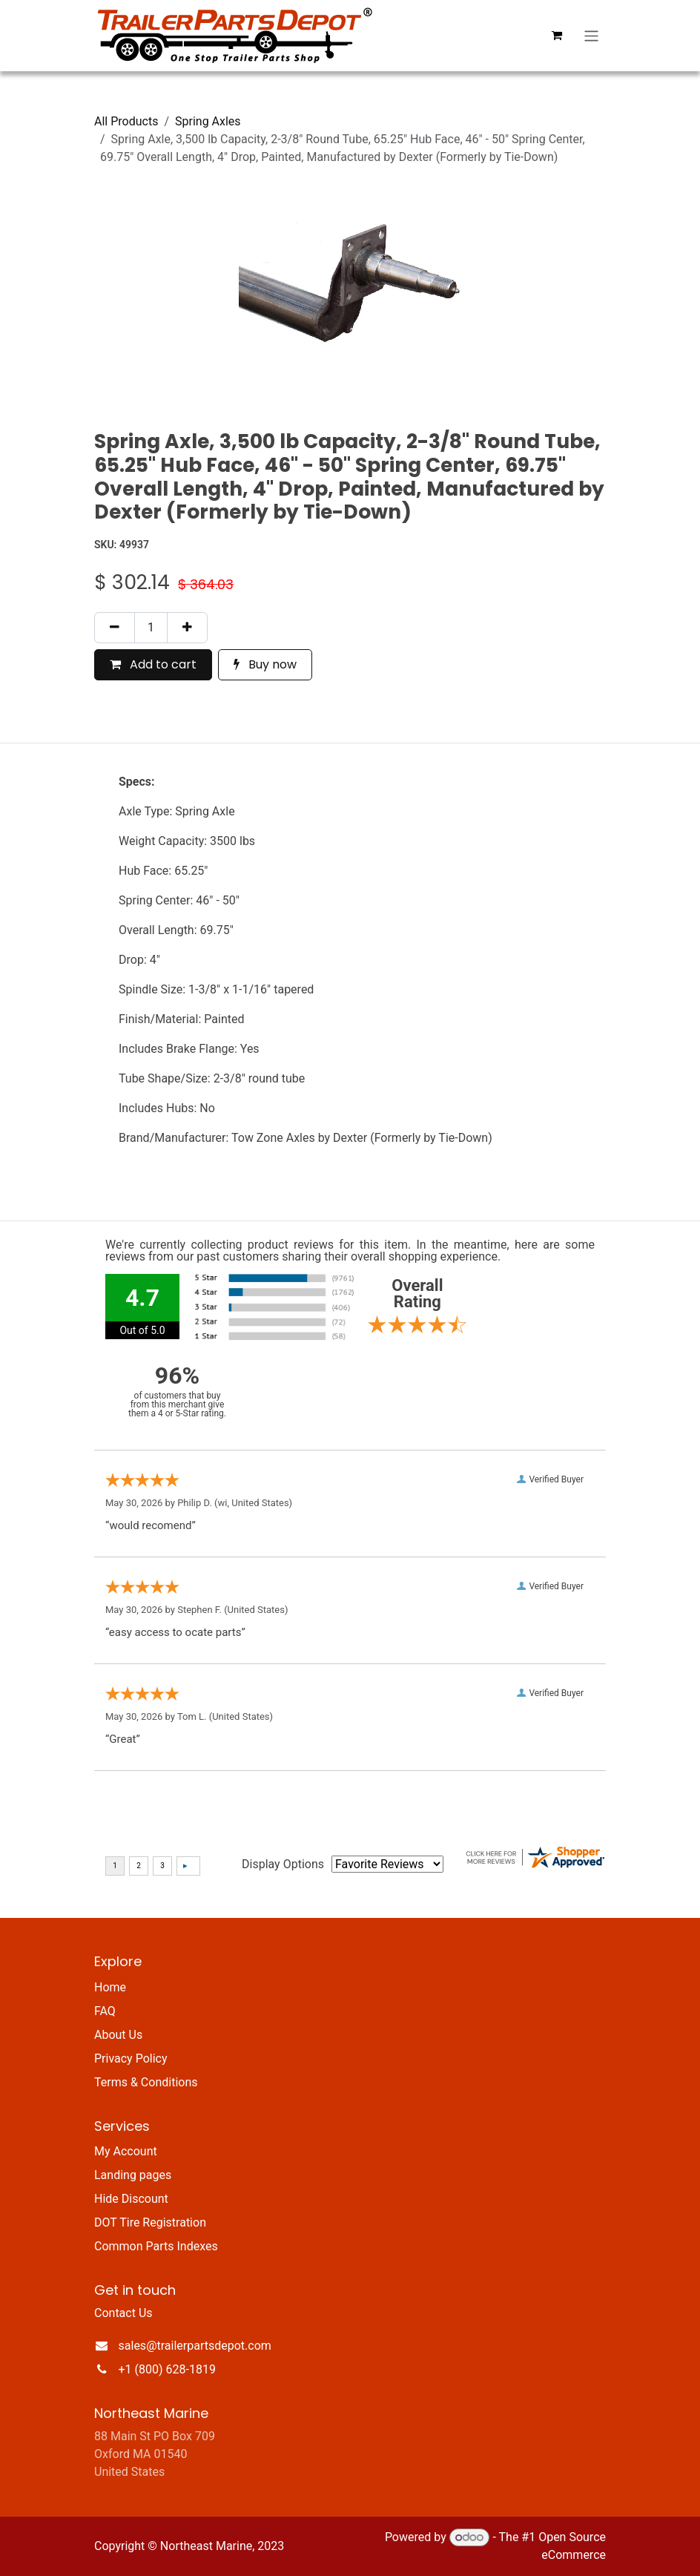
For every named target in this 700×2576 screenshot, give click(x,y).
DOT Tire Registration (150, 2222)
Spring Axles (208, 121)
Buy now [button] (265, 664)
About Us (118, 2035)
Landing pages (132, 2175)
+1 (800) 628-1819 (167, 2369)
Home (110, 1987)
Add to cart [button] (153, 664)
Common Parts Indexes (156, 2246)
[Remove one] (114, 627)
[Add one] (187, 627)
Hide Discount (131, 2199)
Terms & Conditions (146, 2082)
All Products (126, 121)
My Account (125, 2151)
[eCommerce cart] (557, 36)
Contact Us (123, 2313)
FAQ (105, 2011)
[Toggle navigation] (591, 35)
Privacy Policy (131, 2058)
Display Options (283, 1864)
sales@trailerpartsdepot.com (195, 2346)
